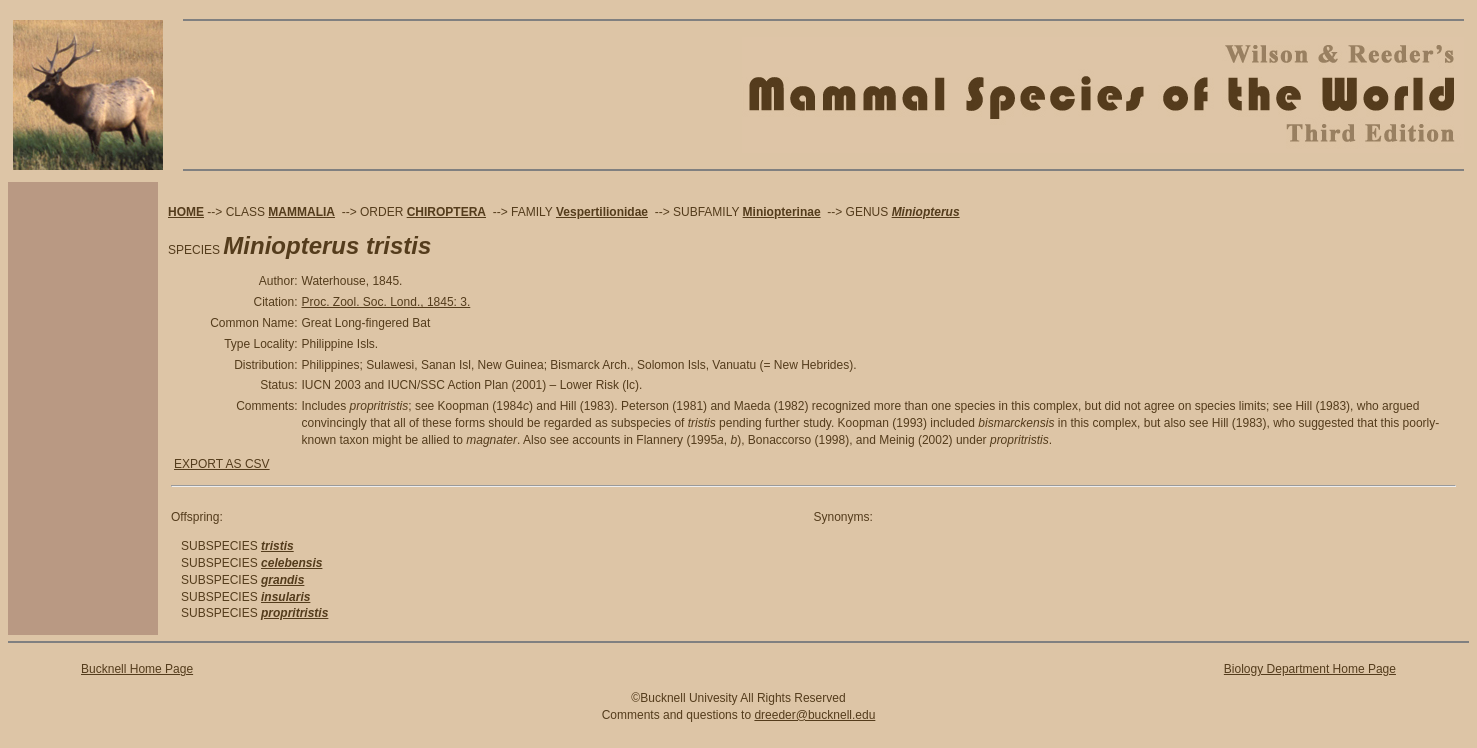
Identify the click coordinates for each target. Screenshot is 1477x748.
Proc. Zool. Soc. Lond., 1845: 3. (386, 302)
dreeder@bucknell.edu (814, 715)
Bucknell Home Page (137, 669)
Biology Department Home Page (1310, 669)
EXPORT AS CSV (222, 464)
